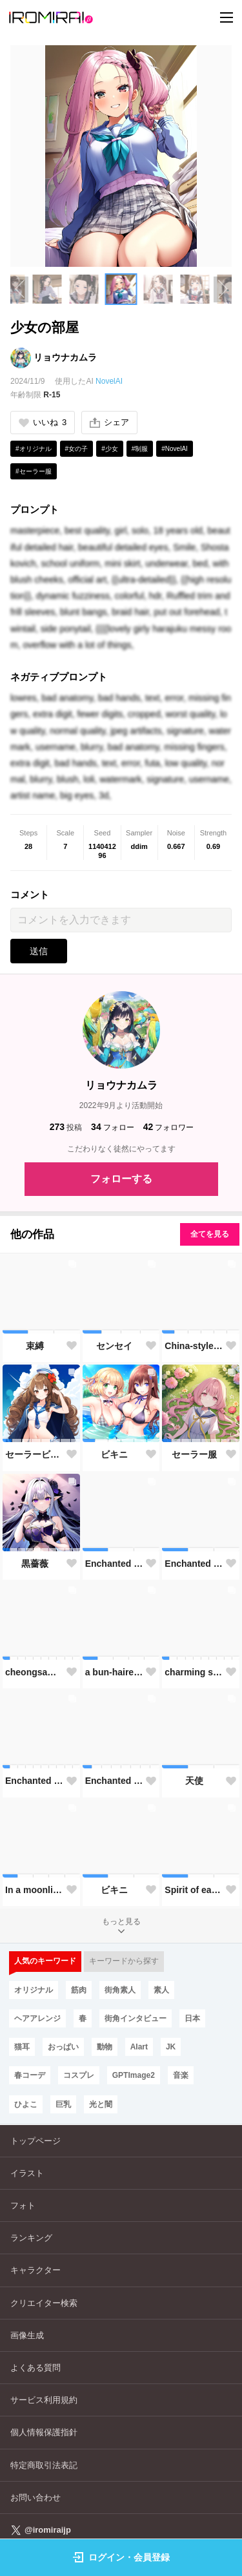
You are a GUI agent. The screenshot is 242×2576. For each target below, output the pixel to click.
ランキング (31, 2238)
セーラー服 (194, 1454)
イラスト (27, 2173)
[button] (47, 289)
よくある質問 (35, 2367)
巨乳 (63, 2104)
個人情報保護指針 (43, 2432)
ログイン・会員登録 (121, 2557)
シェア (109, 422)
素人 (161, 1990)
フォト (22, 2205)
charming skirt (194, 1672)
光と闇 (100, 2104)
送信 (39, 951)
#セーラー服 (33, 471)
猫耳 (22, 2046)
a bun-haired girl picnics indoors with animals (115, 1672)
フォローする (121, 1178)
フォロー (112, 1127)
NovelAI (109, 381)
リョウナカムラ (65, 357)
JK (171, 2046)
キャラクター (35, 2270)
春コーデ (29, 2075)
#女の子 (76, 448)
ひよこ (25, 2104)
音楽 (180, 2075)
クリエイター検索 (43, 2303)
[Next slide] (223, 289)
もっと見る (121, 1927)
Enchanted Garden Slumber (115, 1563)
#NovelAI (174, 448)
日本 (192, 2018)
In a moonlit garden (35, 1890)
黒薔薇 (34, 1563)
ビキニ (114, 1454)
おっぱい (63, 2046)
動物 (104, 2046)
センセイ (114, 1346)
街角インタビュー (135, 2018)
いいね (42, 422)
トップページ (35, 2141)
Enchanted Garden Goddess (194, 1563)
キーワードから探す (124, 1960)
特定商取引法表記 (43, 2465)
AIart (139, 2046)
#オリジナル (33, 448)
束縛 (35, 1346)
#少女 (109, 448)
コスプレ (78, 2075)
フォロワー (168, 1127)
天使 (194, 1780)
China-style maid (194, 1346)
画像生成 (27, 2335)
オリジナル (33, 1990)
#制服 (140, 448)
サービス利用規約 (43, 2400)
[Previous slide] (19, 289)
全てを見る (209, 1234)
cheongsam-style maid (35, 1672)
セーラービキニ (35, 1454)
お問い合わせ (35, 2497)
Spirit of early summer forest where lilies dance (194, 1890)
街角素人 (120, 1990)
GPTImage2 (133, 2075)
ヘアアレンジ (37, 2018)
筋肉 (78, 1990)
